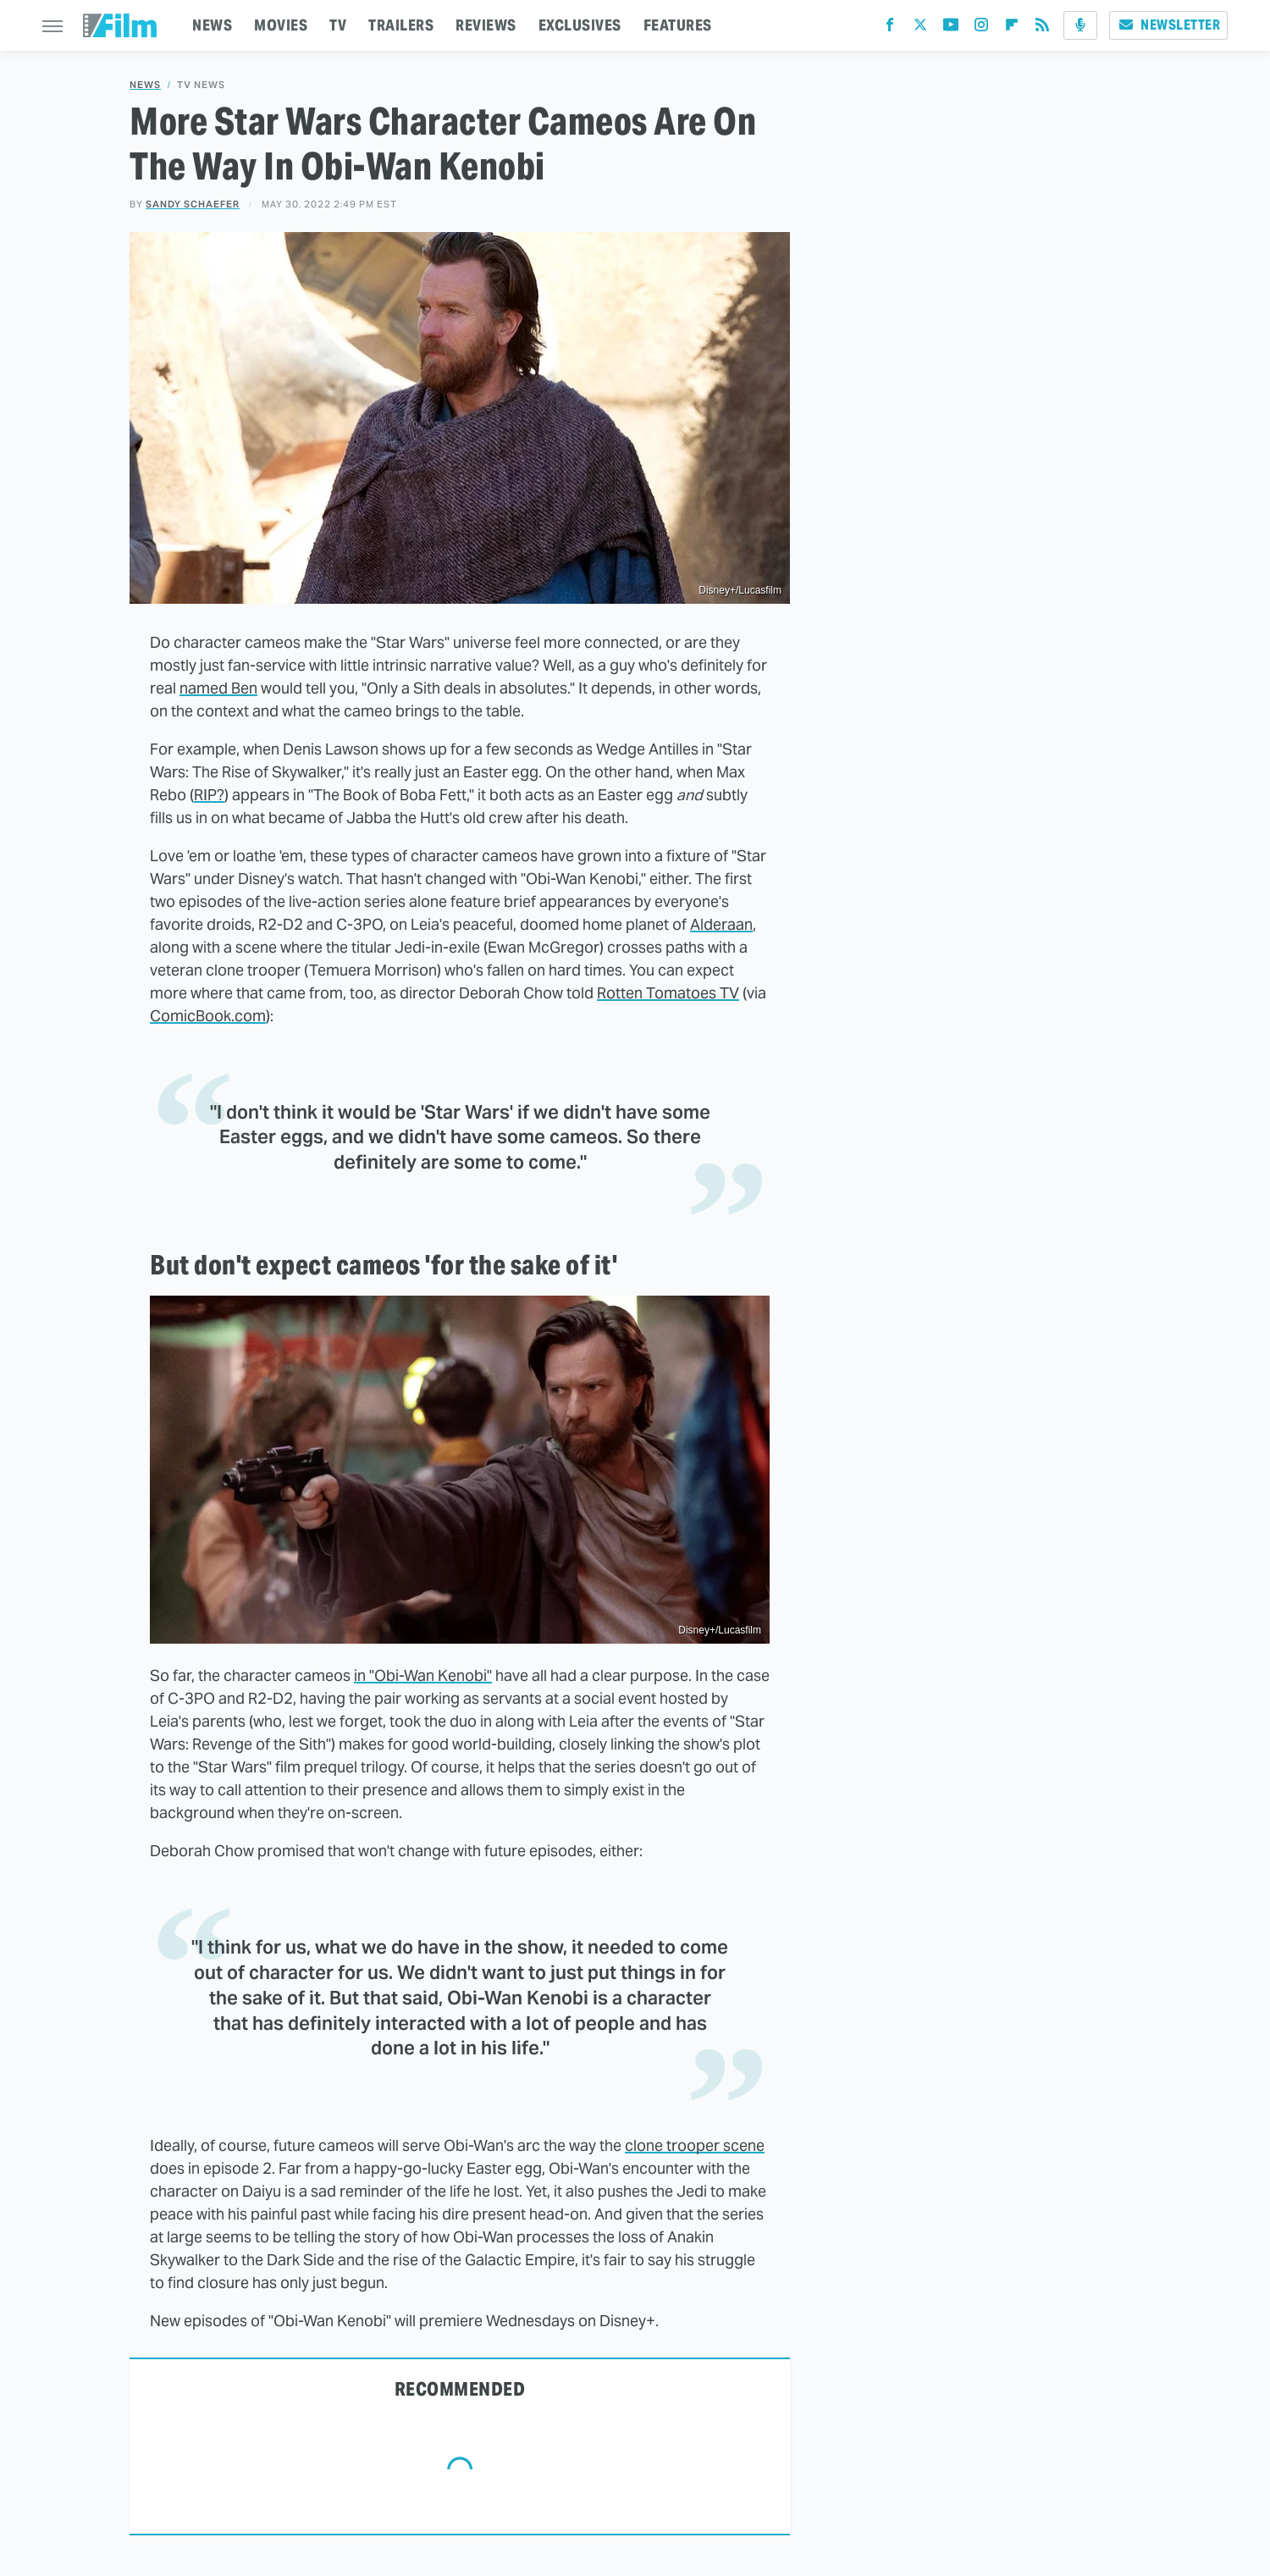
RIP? (209, 794)
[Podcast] (1080, 25)
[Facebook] (890, 28)
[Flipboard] (1011, 28)
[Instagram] (981, 28)
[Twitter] (920, 28)
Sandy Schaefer (193, 204)
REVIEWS (486, 25)
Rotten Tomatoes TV (668, 993)
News (145, 85)
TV (337, 25)
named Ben (218, 688)
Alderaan (721, 924)
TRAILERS (400, 25)
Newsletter (1168, 25)
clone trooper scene (695, 2145)
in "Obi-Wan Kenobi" (423, 1675)
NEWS (212, 25)
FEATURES (677, 25)
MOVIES (280, 25)
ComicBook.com (208, 1015)
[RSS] (1042, 28)
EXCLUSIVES (579, 25)
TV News (201, 85)
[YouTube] (950, 28)
